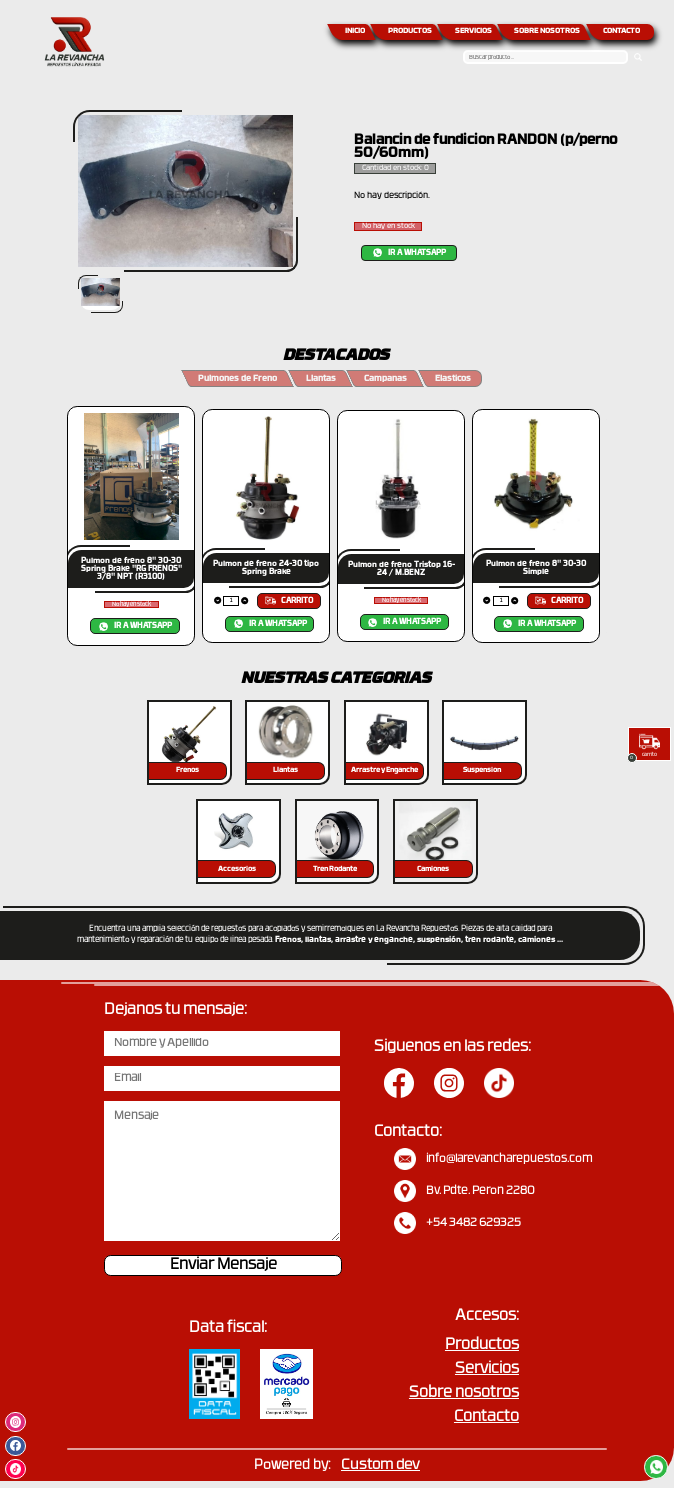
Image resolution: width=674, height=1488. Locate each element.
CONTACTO (621, 31)
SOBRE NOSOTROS (547, 31)
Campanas (385, 379)
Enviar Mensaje (223, 1265)
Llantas (321, 379)
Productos (482, 1345)
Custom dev (380, 1465)
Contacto (486, 1417)
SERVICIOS (473, 31)
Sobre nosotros (464, 1393)
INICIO (355, 31)
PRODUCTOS (410, 31)
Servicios (487, 1369)
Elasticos (453, 379)
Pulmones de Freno (237, 379)
